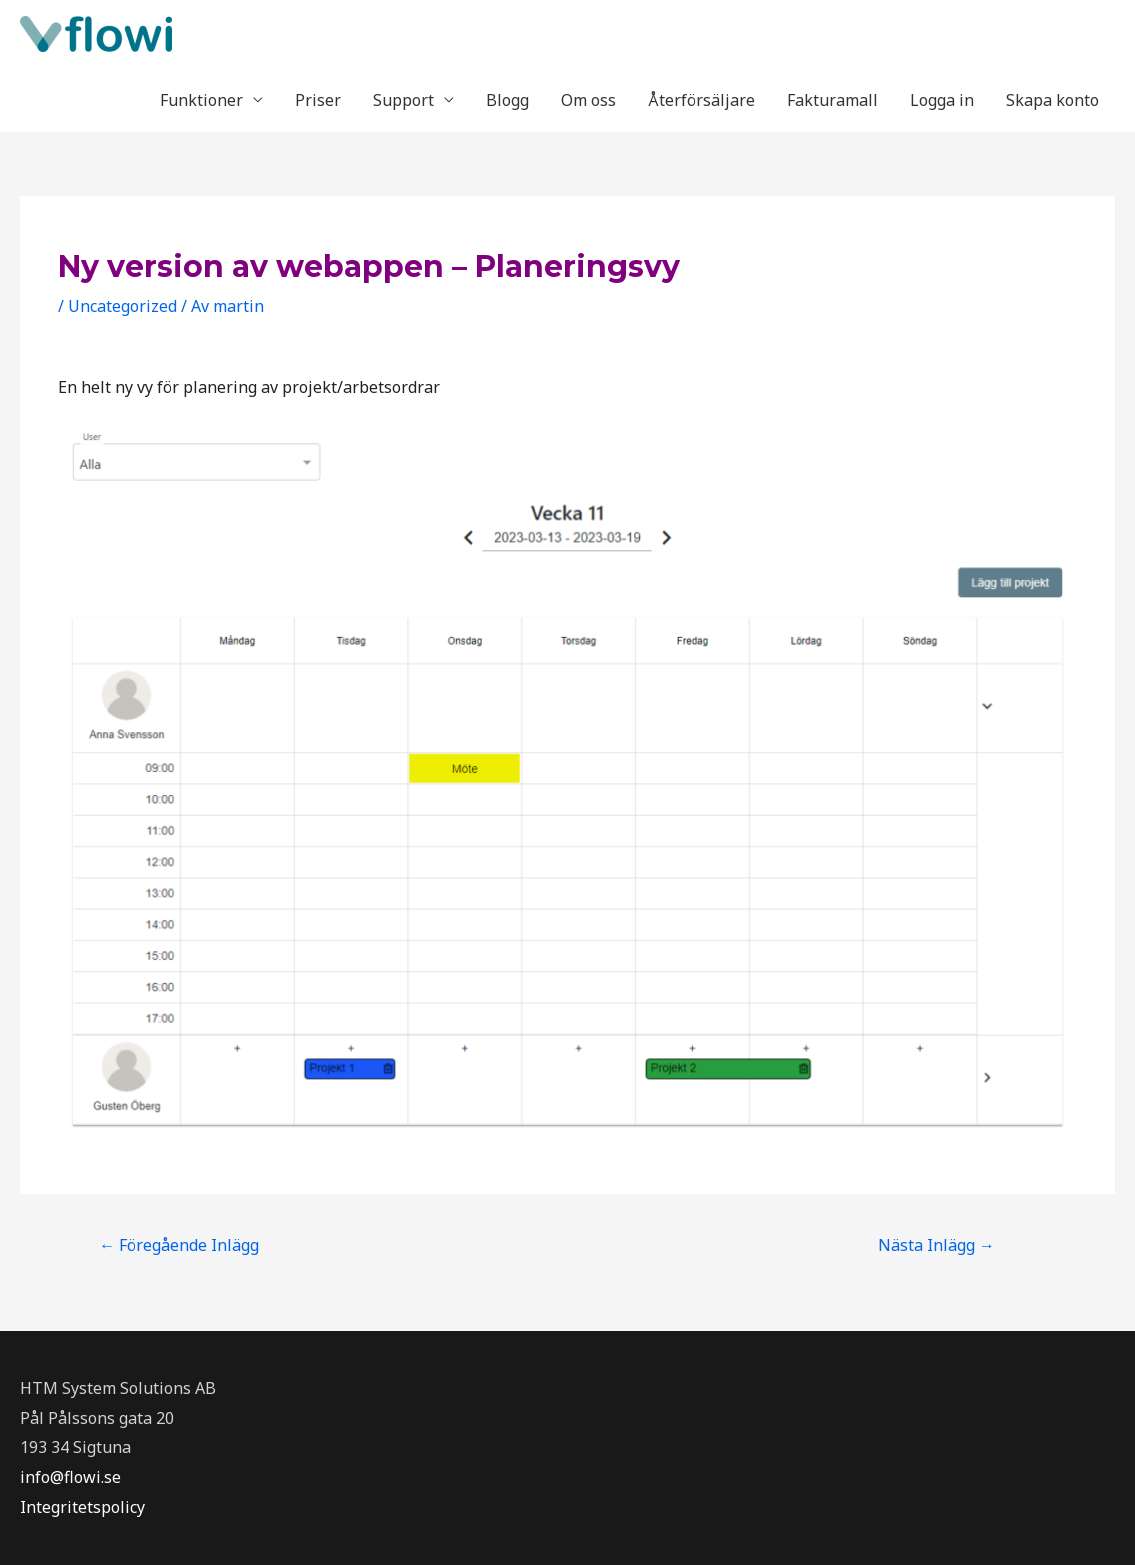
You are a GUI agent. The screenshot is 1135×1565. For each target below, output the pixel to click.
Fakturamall (832, 100)
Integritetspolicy (82, 1507)
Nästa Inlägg (936, 1245)
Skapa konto (1052, 100)
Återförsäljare (701, 100)
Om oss (588, 100)
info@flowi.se (70, 1477)
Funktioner (201, 100)
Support (403, 100)
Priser (318, 100)
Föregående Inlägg (179, 1245)
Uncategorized (122, 306)
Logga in (942, 100)
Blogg (507, 100)
